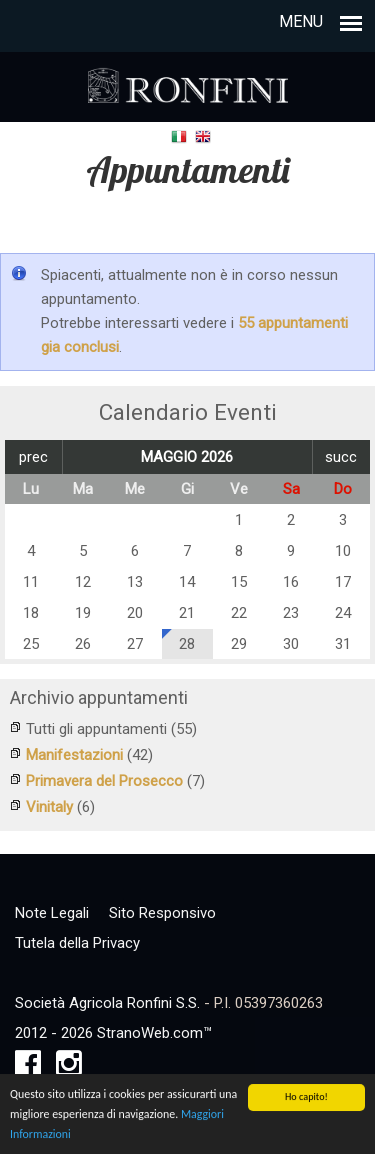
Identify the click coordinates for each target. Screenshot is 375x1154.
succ (341, 457)
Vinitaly (49, 807)
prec (33, 457)
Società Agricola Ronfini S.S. (107, 1003)
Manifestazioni (74, 755)
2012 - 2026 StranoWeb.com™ (113, 1033)
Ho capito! (306, 1100)
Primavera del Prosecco (104, 781)
